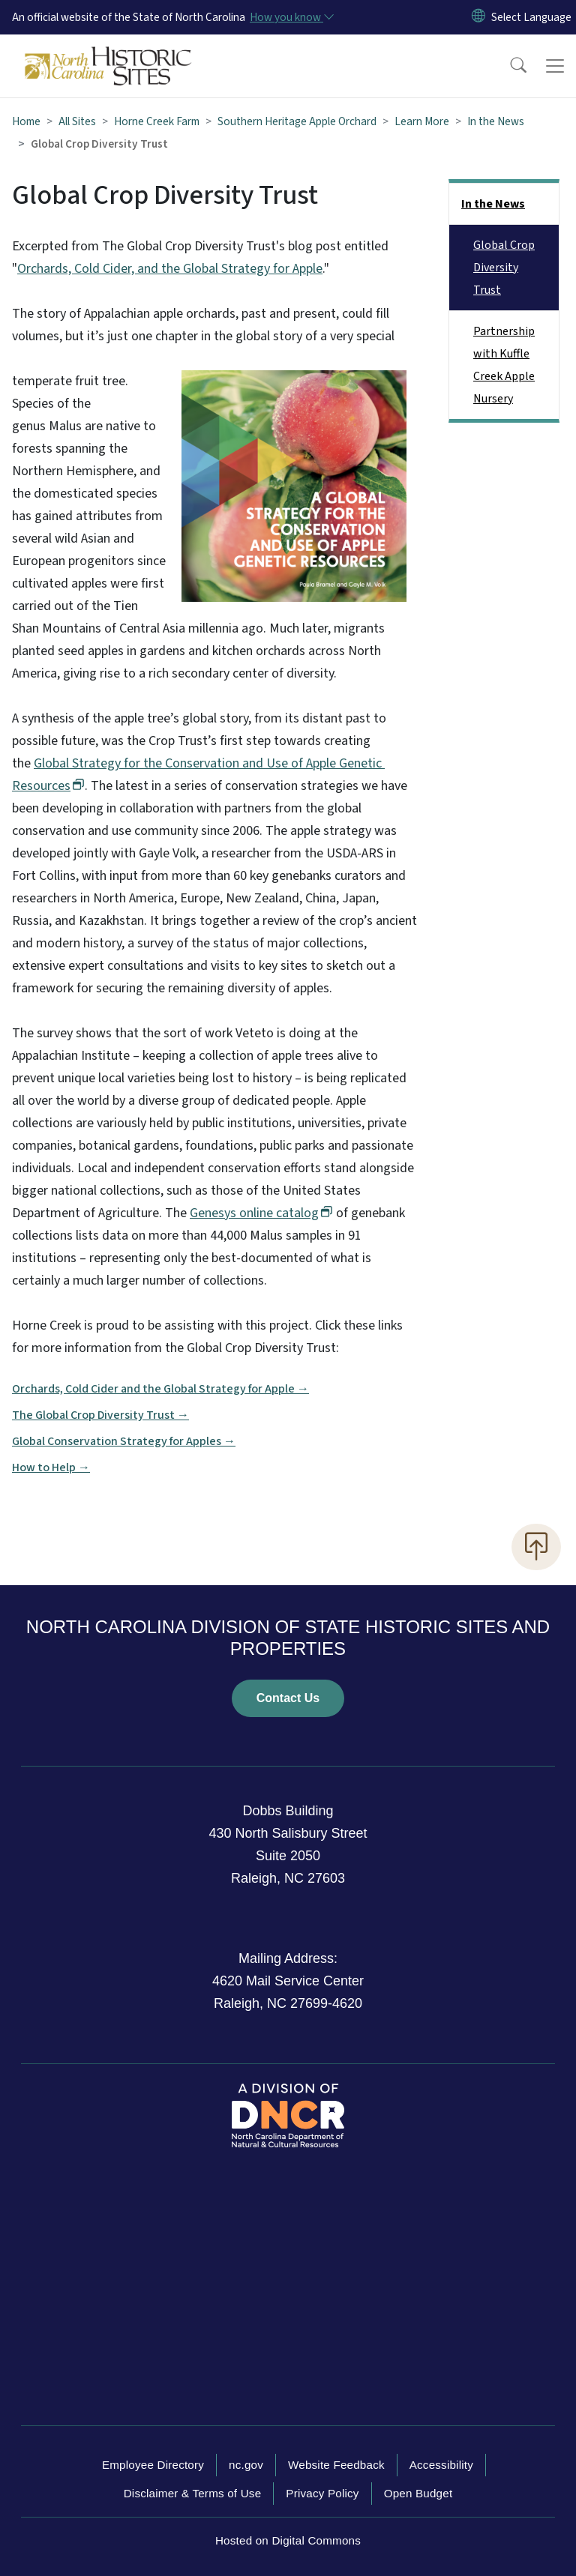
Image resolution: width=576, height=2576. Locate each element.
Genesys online (261, 1213)
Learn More (421, 121)
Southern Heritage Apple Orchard (297, 121)
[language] (531, 17)
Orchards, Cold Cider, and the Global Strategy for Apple (169, 268)
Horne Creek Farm (157, 121)
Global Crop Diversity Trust (504, 267)
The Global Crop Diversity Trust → (100, 1415)
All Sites (77, 121)
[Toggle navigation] (555, 66)
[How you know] (291, 17)
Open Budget (418, 2493)
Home (26, 121)
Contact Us (288, 1698)
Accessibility (441, 2464)
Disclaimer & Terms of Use (193, 2493)
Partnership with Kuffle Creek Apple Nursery (504, 365)
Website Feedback (336, 2464)
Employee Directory (153, 2464)
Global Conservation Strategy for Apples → (124, 1441)
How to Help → (51, 1467)
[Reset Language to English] (478, 17)
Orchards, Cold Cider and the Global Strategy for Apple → (160, 1389)
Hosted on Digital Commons (288, 2540)
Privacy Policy (322, 2493)
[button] (508, 66)
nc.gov (246, 2464)
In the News (495, 121)
